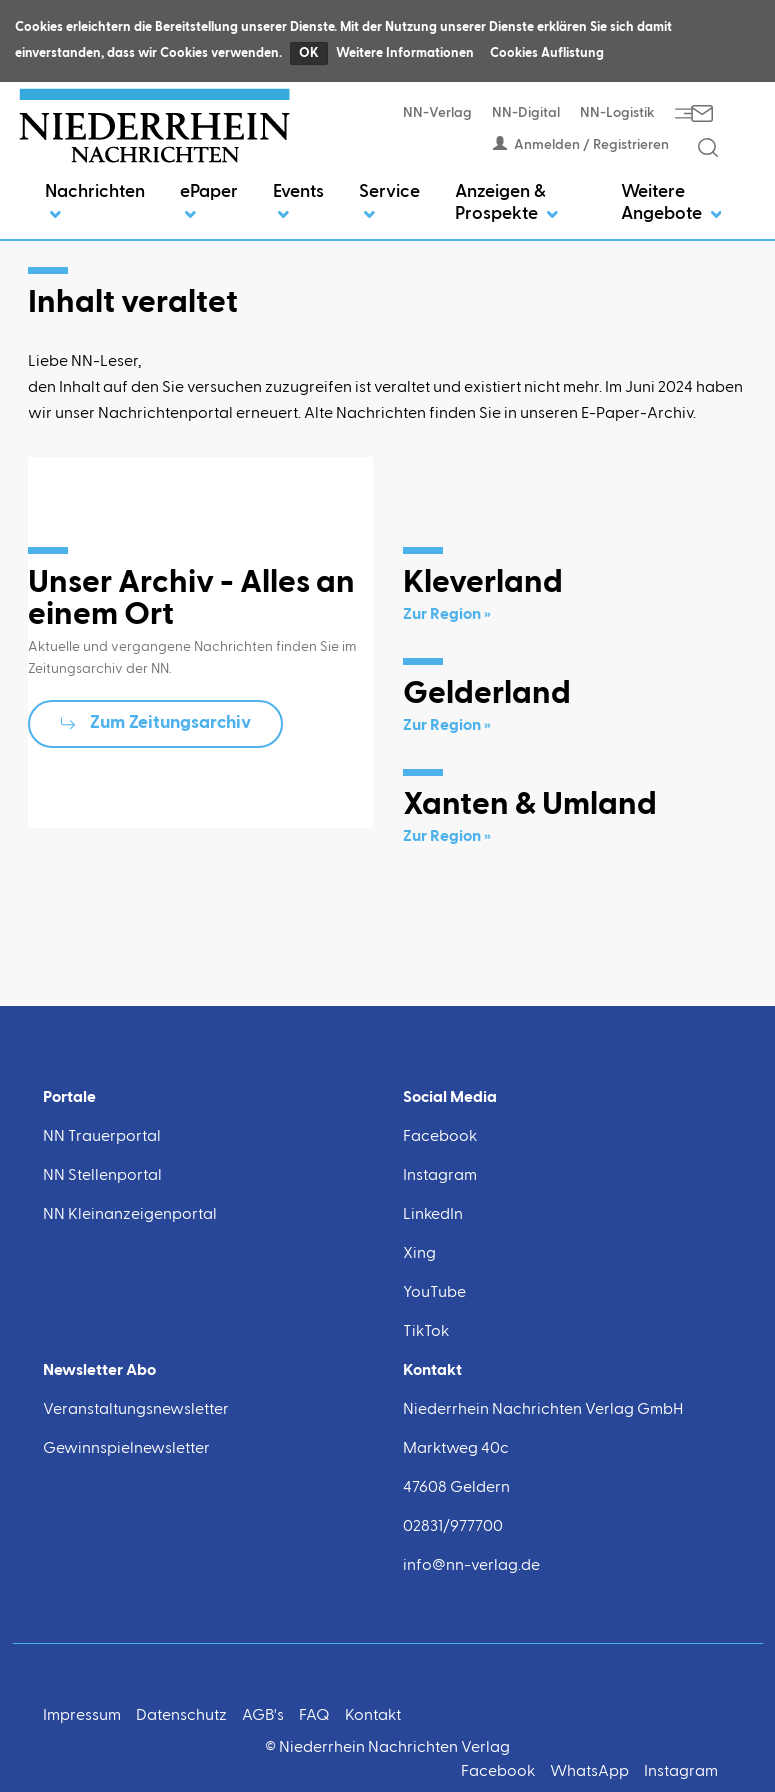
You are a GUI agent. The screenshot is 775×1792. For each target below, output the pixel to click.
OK (309, 53)
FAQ (314, 1716)
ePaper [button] (209, 203)
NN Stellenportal (102, 1176)
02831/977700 (453, 1527)
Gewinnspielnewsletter (126, 1449)
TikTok (426, 1332)
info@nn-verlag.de (471, 1566)
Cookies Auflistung (547, 53)
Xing (419, 1254)
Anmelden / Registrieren (581, 145)
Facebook (440, 1137)
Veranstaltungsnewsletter (136, 1410)
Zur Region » (447, 615)
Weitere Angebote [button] (671, 203)
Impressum (82, 1716)
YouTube (434, 1293)
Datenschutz (181, 1716)
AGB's (263, 1716)
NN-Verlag (437, 113)
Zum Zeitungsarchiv (170, 723)
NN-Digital (526, 113)
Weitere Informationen (405, 53)
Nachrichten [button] (95, 203)
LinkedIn (433, 1215)
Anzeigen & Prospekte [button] (506, 203)
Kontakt (373, 1716)
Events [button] (298, 203)
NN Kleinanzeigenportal (130, 1215)
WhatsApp (589, 1772)
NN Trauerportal (102, 1137)
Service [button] (389, 203)
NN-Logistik (617, 113)
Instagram (440, 1176)
